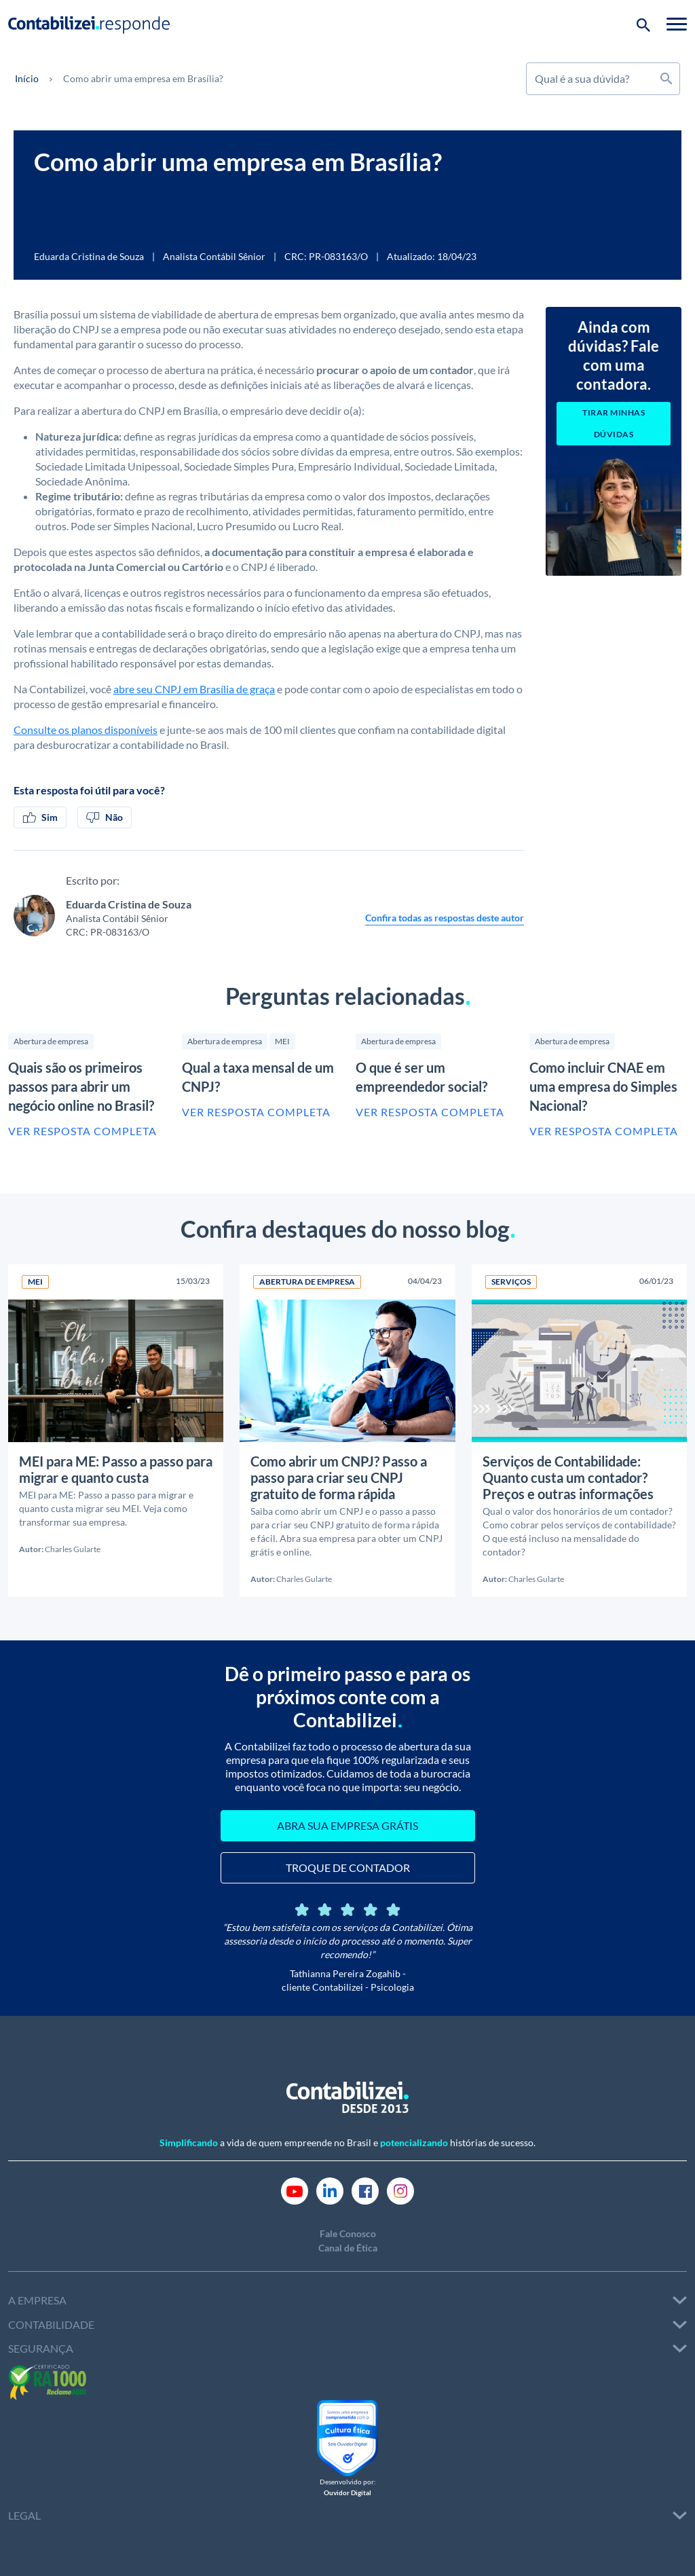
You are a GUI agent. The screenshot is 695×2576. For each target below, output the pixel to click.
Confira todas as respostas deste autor (444, 917)
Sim (40, 817)
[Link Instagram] (400, 2190)
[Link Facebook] (365, 2190)
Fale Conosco (348, 2233)
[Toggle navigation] (676, 24)
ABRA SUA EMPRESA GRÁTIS (347, 1825)
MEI (282, 1041)
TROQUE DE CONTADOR (348, 1867)
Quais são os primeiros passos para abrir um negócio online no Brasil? (81, 1086)
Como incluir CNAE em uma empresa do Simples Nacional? (603, 1086)
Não (104, 817)
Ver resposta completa (82, 1130)
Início (27, 78)
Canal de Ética (347, 2247)
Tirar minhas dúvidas (613, 423)
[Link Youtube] (294, 2190)
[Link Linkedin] (329, 2190)
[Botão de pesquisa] (643, 24)
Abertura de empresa (51, 1041)
